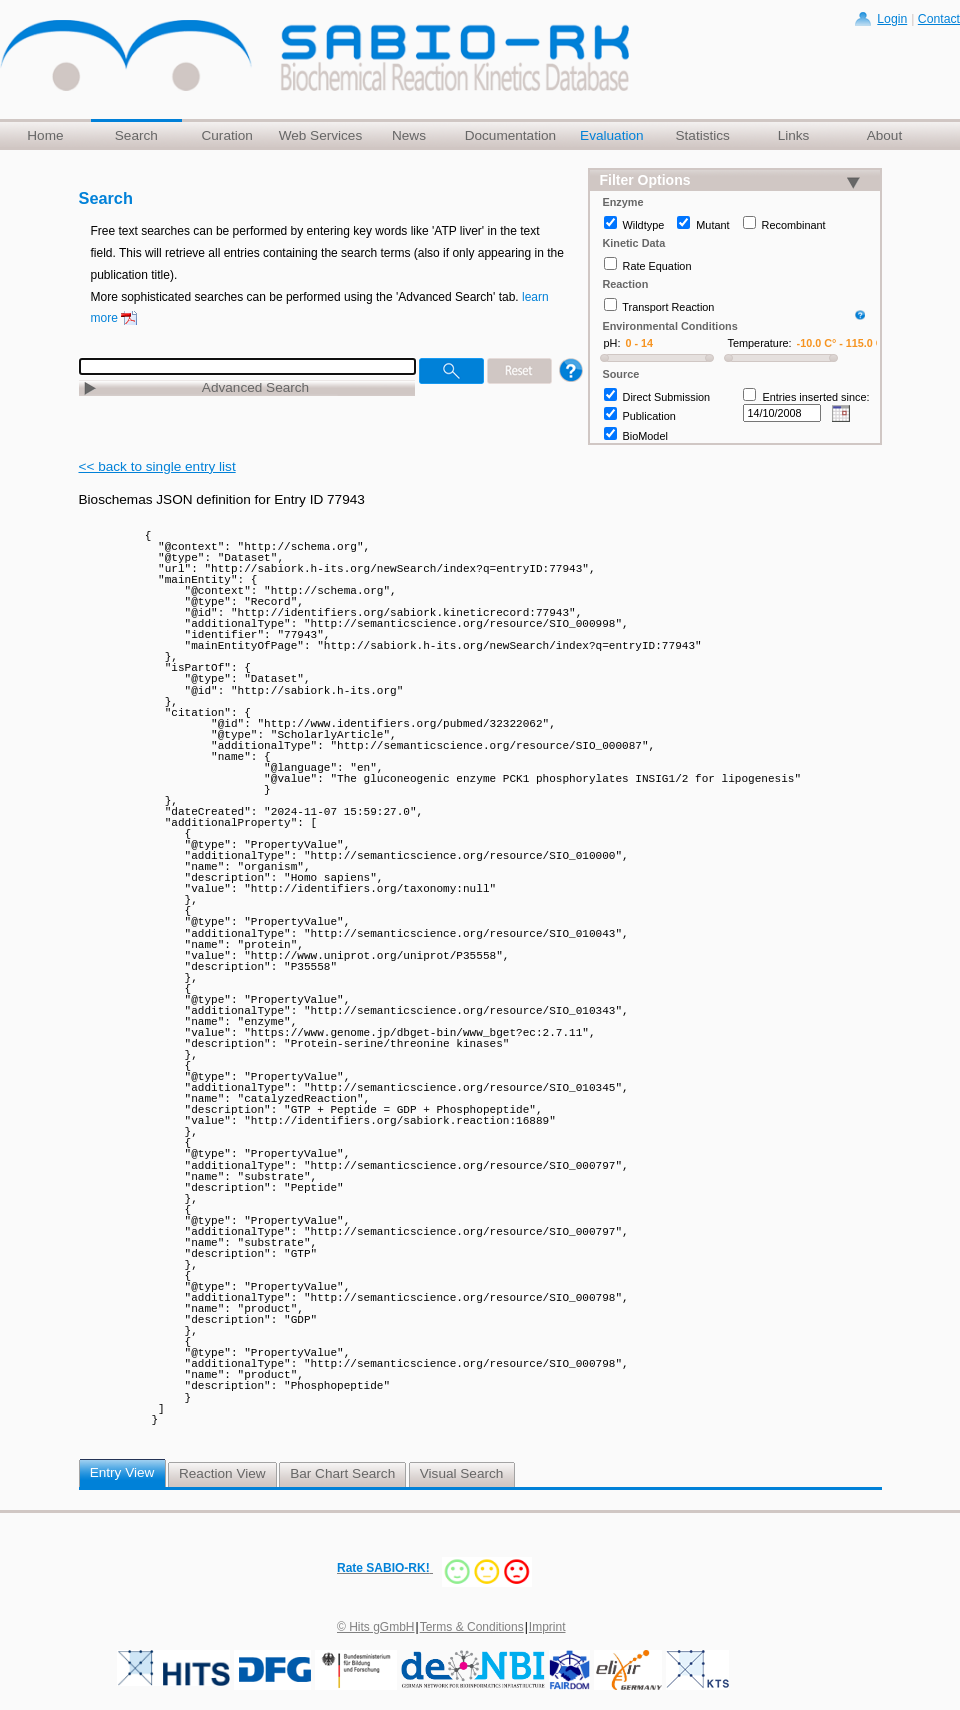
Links (794, 135)
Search (136, 135)
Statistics (702, 135)
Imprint (547, 1627)
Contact (939, 19)
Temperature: (760, 343)
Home (45, 135)
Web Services (321, 135)
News (409, 135)
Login (892, 19)
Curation (226, 135)
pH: (612, 343)
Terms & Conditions (472, 1627)
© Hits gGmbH (376, 1627)
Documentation (510, 135)
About (885, 135)
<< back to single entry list (157, 466)
